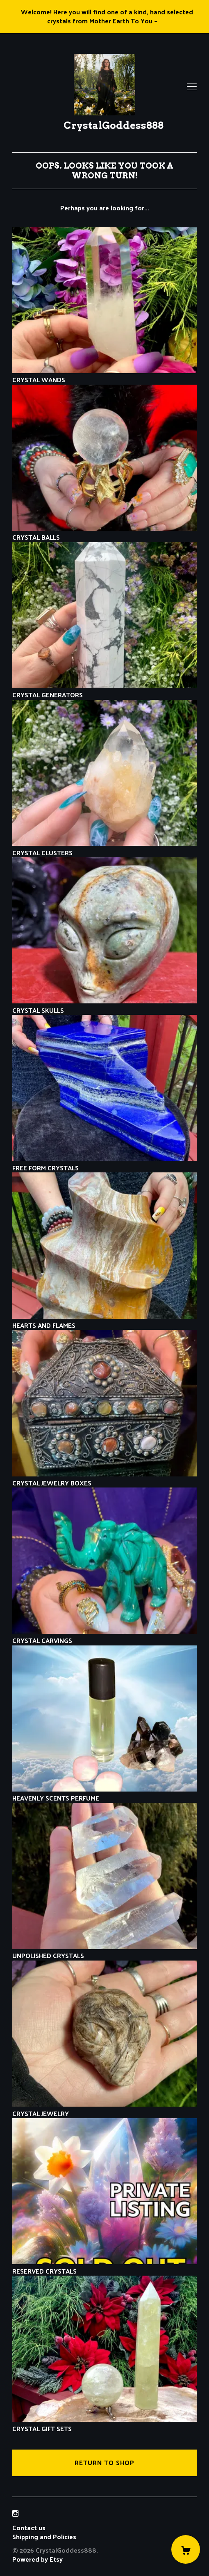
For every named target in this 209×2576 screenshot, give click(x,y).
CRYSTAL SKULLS (104, 1005)
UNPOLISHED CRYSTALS (104, 1950)
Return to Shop (104, 2462)
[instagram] (15, 2514)
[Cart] (185, 2549)
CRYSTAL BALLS (104, 532)
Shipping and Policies (44, 2536)
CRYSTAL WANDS (104, 375)
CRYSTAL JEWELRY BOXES (104, 1478)
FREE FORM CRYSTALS (104, 1162)
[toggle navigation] (192, 87)
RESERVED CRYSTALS (104, 2266)
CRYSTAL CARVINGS (104, 1635)
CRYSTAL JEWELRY (104, 2108)
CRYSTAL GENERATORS (104, 690)
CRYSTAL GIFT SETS (104, 2423)
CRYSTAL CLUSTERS (104, 847)
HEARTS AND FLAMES (104, 1320)
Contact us (28, 2527)
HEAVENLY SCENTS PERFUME (104, 1793)
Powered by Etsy (37, 2559)
